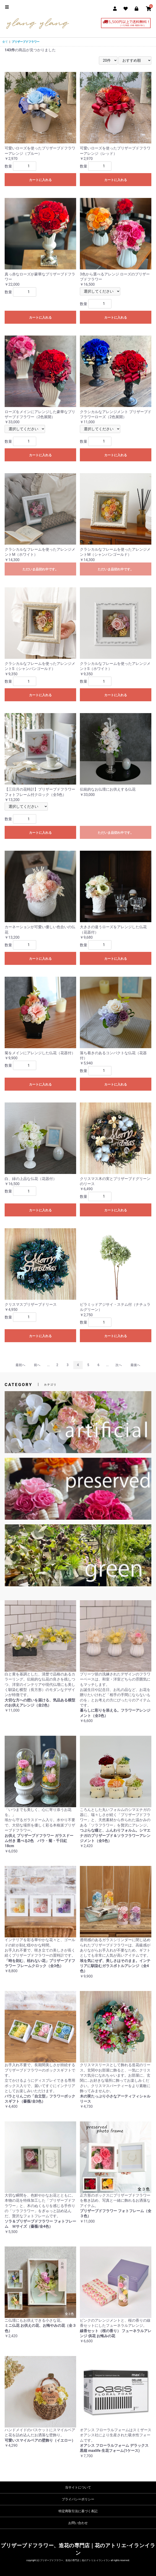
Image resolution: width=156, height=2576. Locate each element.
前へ (37, 1365)
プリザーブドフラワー (25, 41)
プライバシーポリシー (78, 2499)
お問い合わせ (78, 2523)
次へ (118, 1365)
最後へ (135, 1365)
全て (5, 41)
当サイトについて (78, 2487)
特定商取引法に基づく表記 (78, 2511)
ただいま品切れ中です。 (40, 569)
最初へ (20, 1365)
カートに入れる (40, 180)
